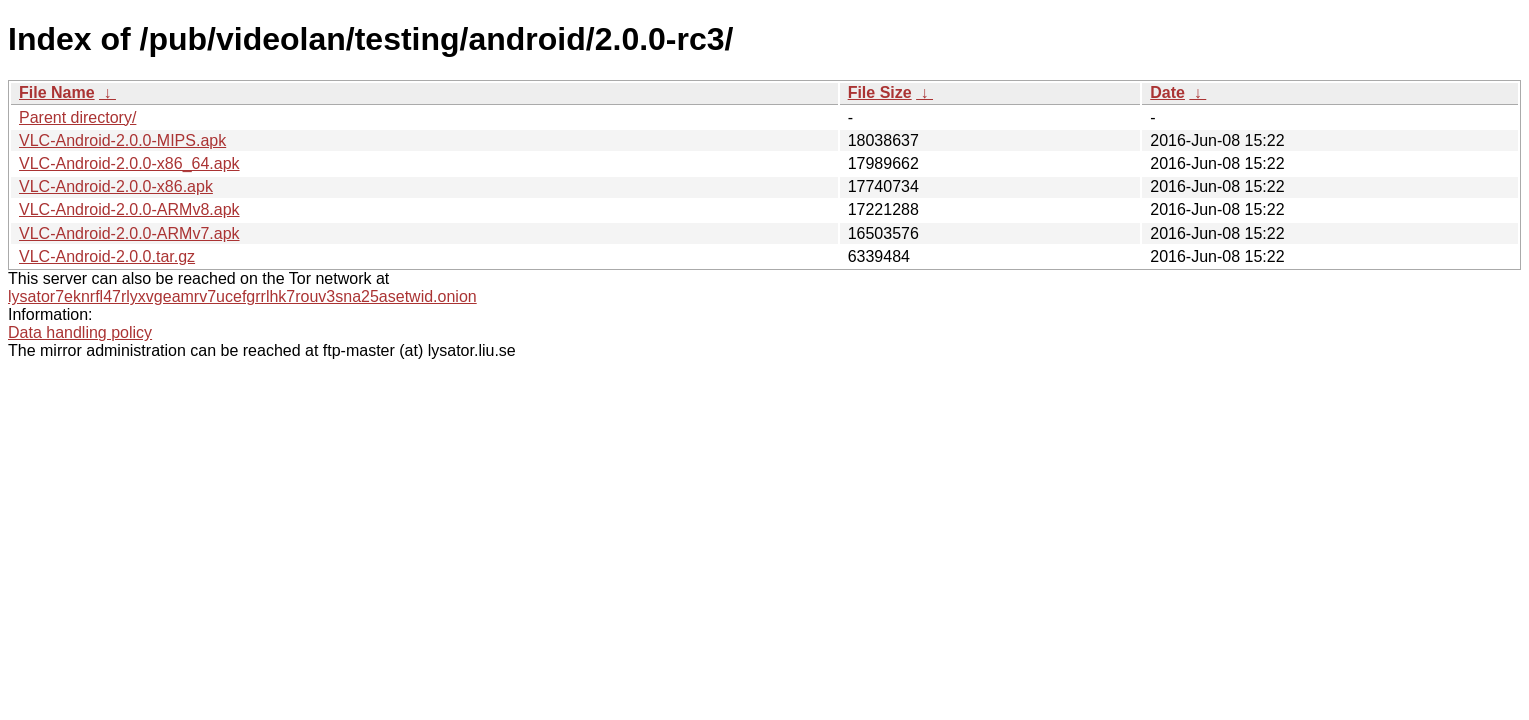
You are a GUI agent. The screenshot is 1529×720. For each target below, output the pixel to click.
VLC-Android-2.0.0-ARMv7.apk (129, 233)
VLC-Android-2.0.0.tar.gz (107, 256)
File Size (880, 92)
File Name (57, 92)
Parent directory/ (77, 117)
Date (1167, 92)
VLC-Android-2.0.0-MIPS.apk (122, 140)
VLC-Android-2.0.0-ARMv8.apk (129, 209)
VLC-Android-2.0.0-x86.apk (116, 186)
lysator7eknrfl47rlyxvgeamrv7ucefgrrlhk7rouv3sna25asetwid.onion (242, 296)
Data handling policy (80, 332)
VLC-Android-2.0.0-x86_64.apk (129, 163)
